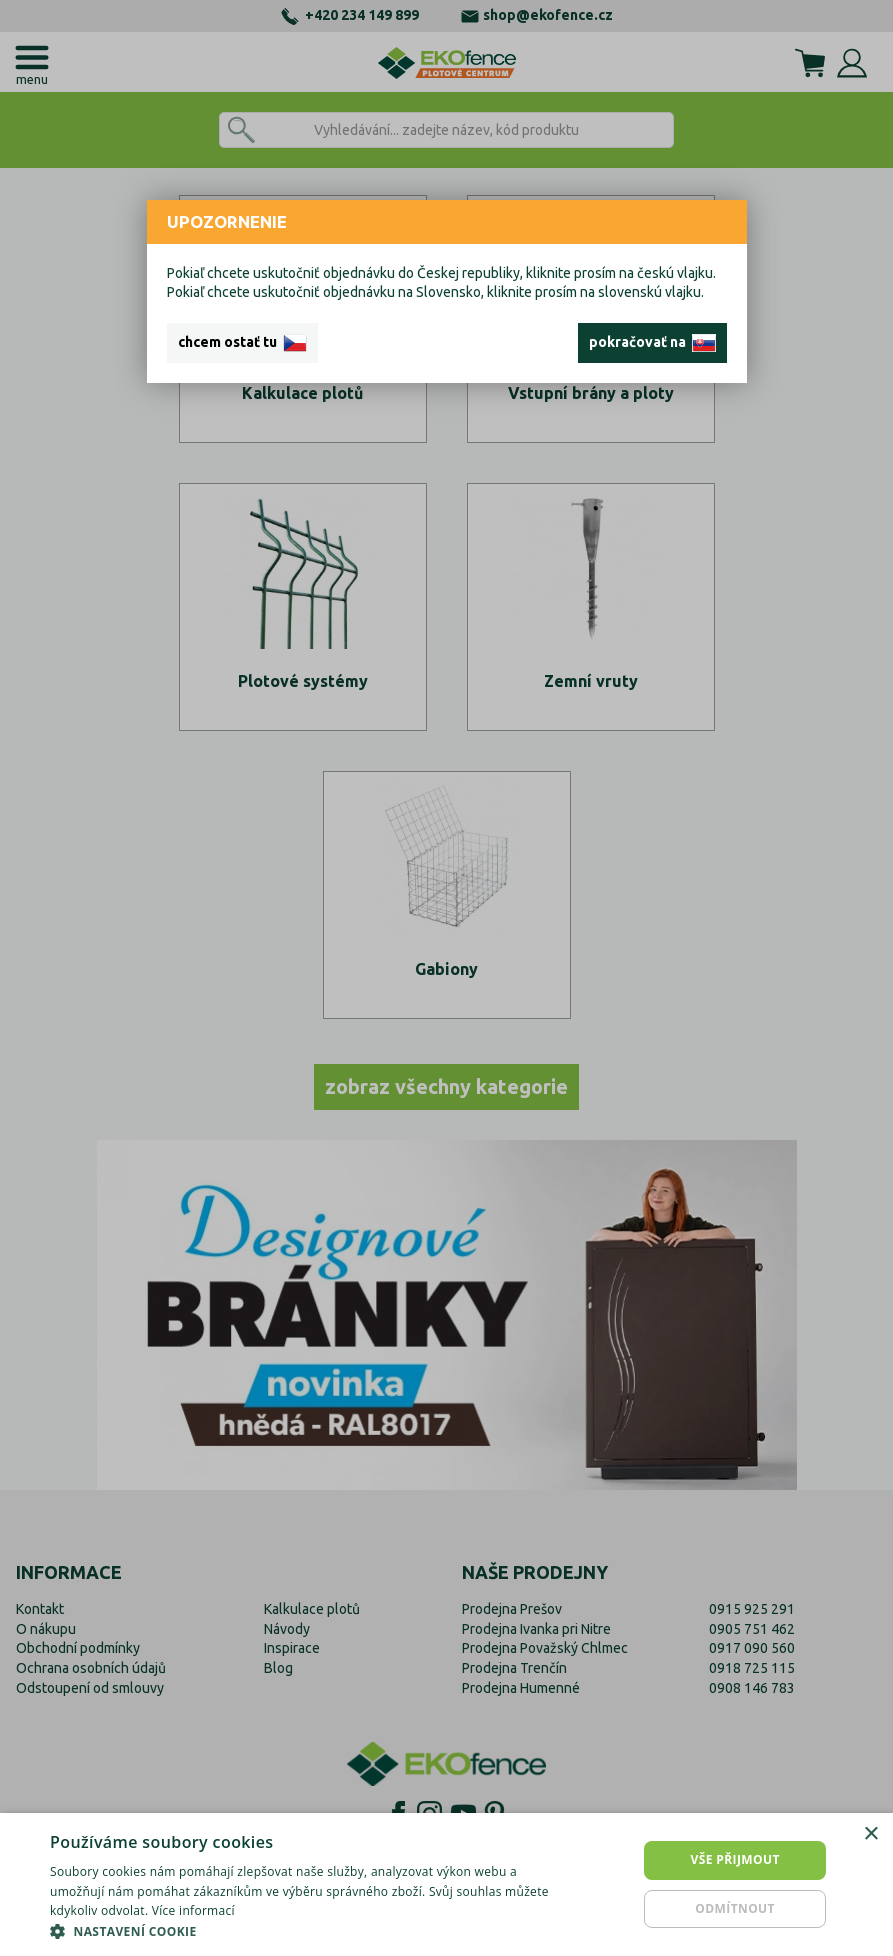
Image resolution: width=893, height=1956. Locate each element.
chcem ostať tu (242, 343)
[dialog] (446, 1884)
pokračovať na (652, 343)
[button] (304, 1931)
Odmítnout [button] (735, 1908)
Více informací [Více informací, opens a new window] (193, 1910)
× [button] (870, 1834)
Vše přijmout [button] (734, 1859)
